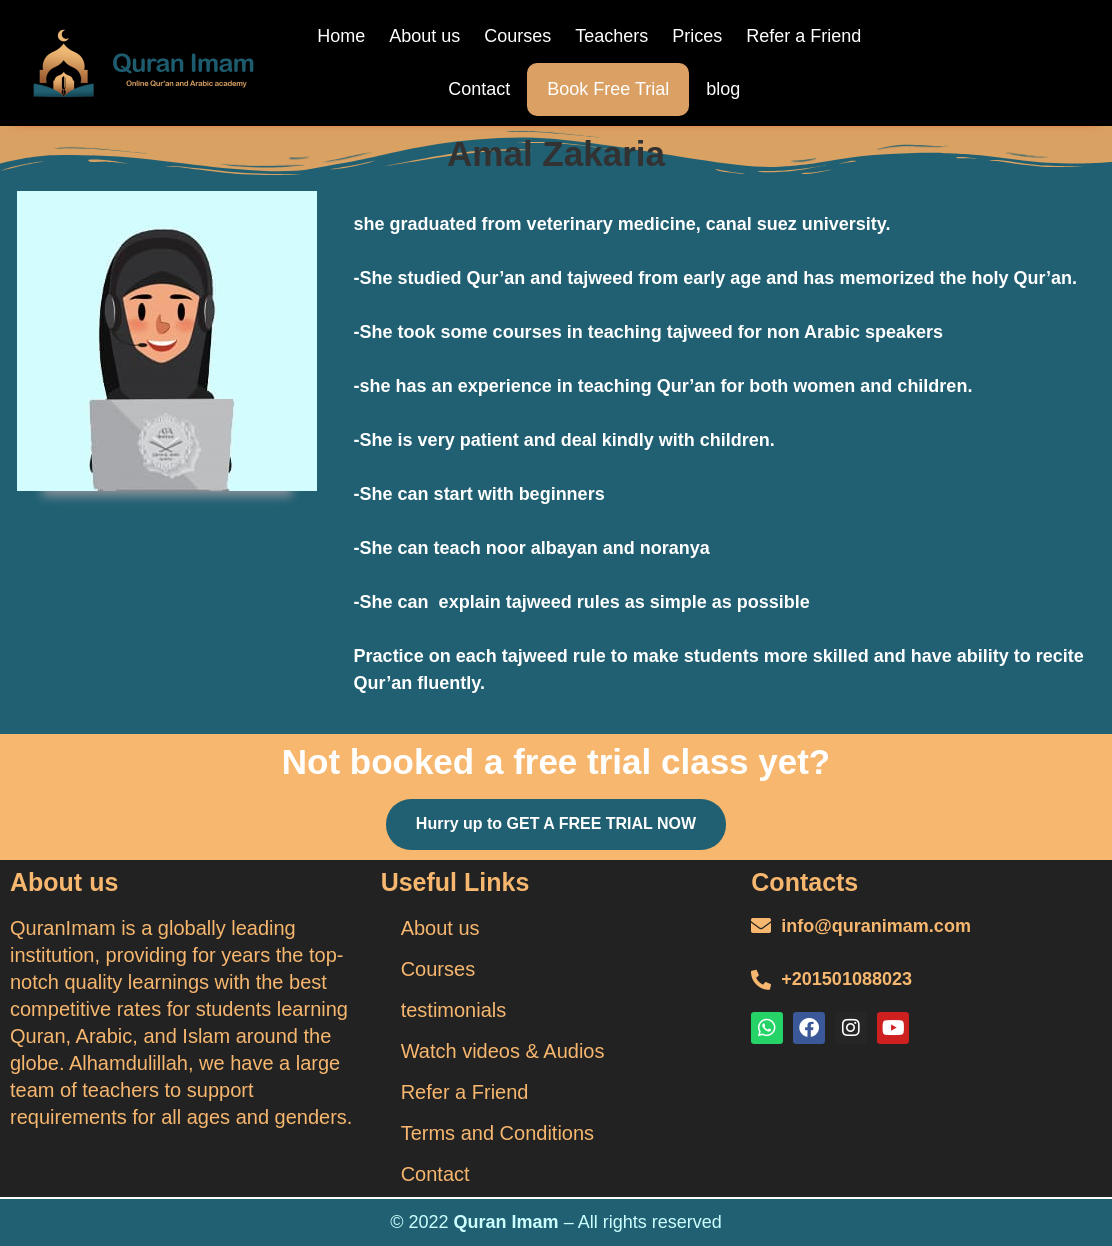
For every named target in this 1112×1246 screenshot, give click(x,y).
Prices (697, 36)
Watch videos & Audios (503, 1051)
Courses (517, 36)
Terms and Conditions (497, 1133)
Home (341, 36)
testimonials (454, 1010)
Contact (479, 89)
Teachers (611, 36)
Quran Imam (506, 1222)
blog (723, 89)
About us (424, 36)
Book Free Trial (608, 89)
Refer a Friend (803, 36)
